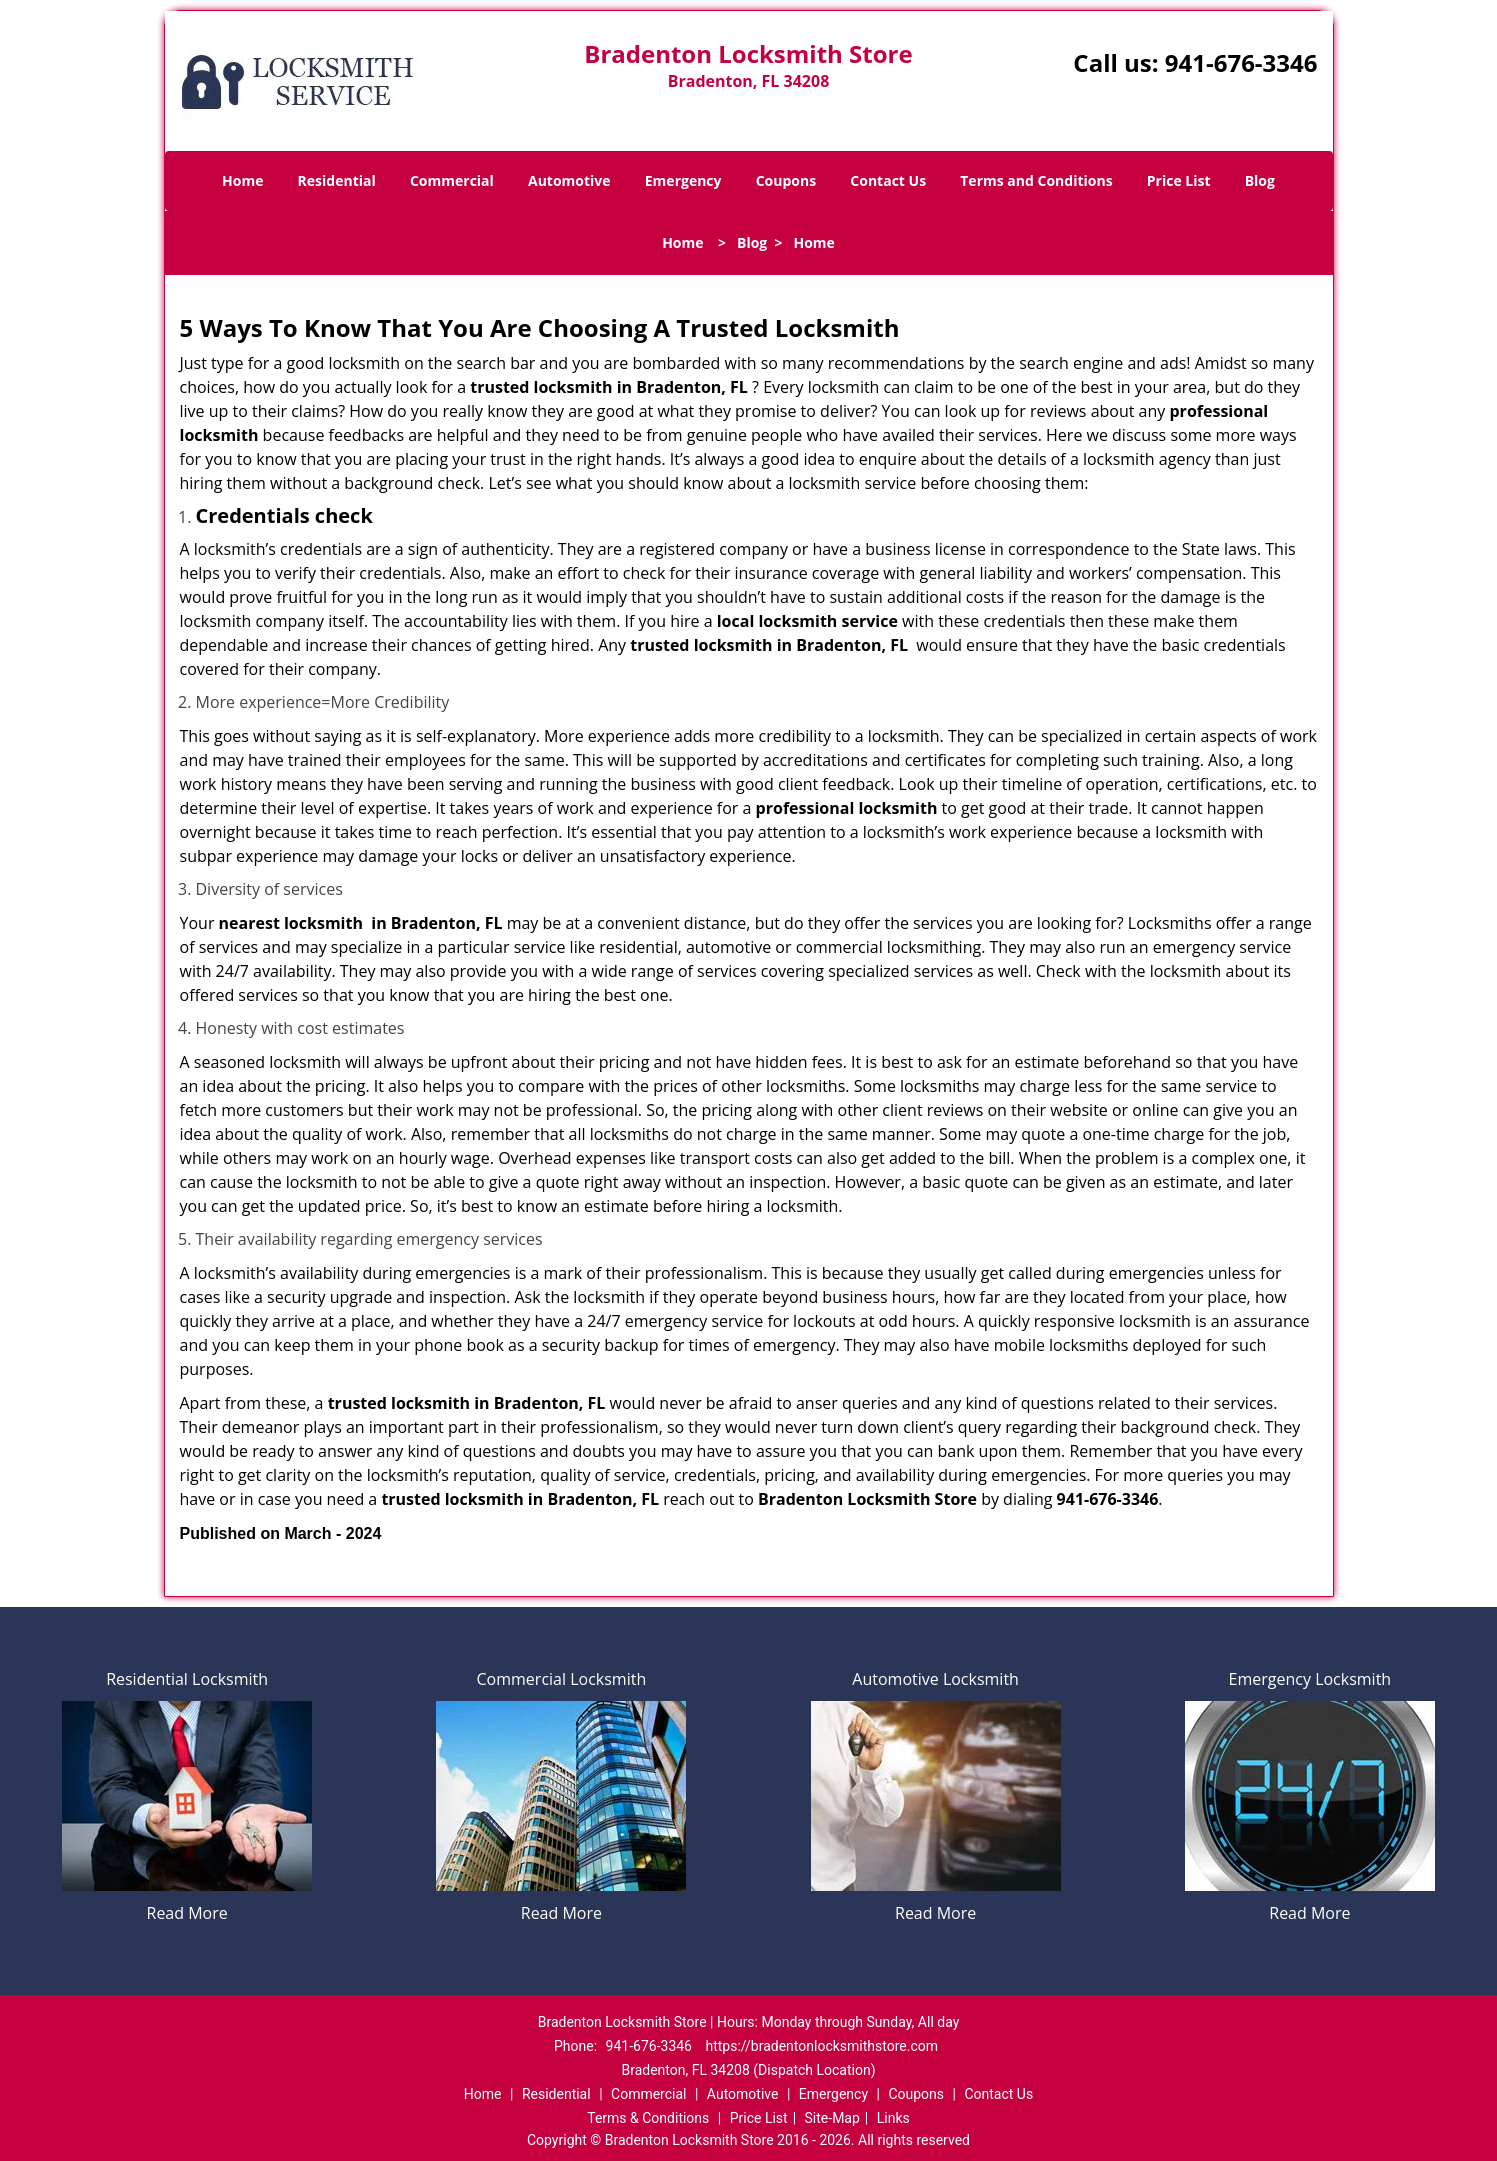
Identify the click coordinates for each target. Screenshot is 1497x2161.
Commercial (452, 180)
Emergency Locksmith (1310, 1679)
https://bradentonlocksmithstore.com (821, 2046)
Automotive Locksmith (935, 1679)
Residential (337, 180)
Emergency (683, 180)
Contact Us (888, 180)
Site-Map (832, 2118)
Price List (1179, 180)
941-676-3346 (1241, 62)
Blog (1260, 180)
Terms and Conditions (1036, 180)
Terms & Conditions (648, 2118)
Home (242, 180)
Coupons (786, 180)
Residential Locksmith (187, 1679)
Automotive (569, 180)
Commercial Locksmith (562, 1679)
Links (893, 2118)
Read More (187, 1913)
